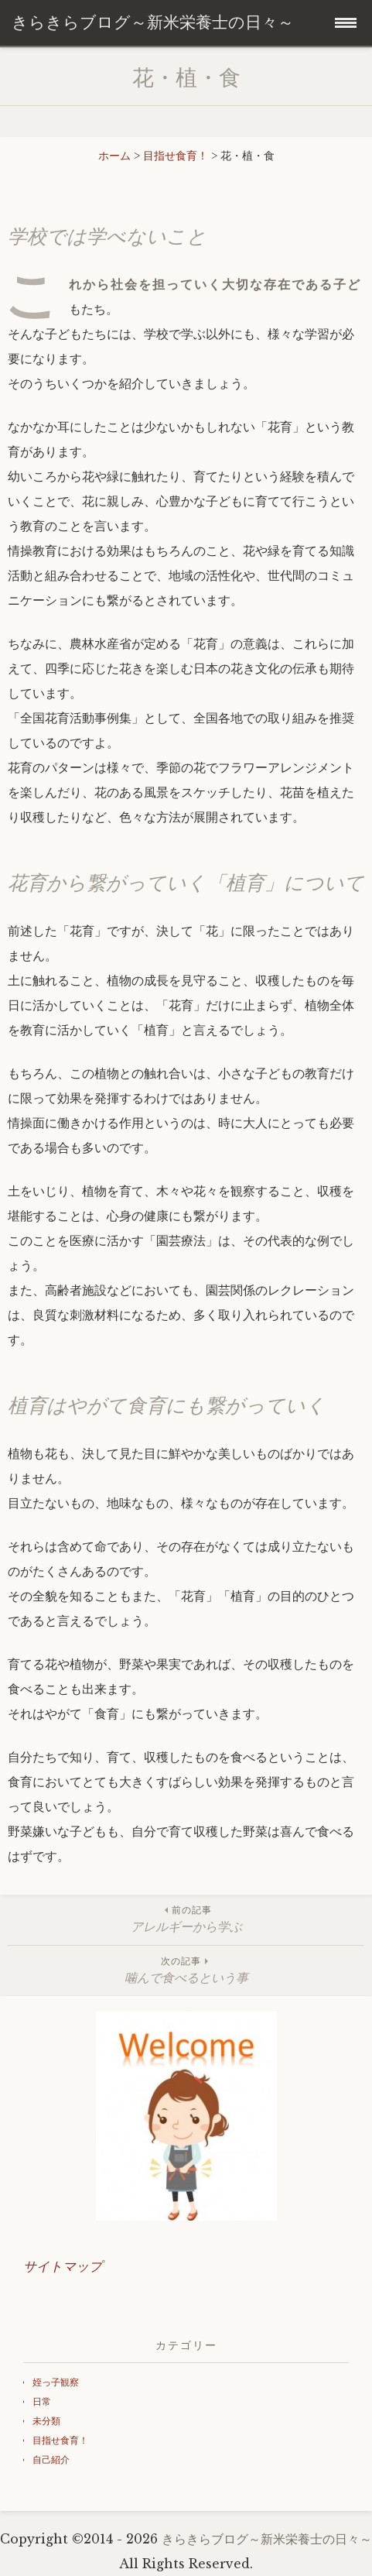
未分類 (46, 2421)
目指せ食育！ (60, 2440)
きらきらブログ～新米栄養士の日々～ (267, 2539)
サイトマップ (62, 2267)
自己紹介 (51, 2459)
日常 (41, 2401)
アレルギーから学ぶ (186, 1918)
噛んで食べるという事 (186, 1969)
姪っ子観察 (55, 2382)
